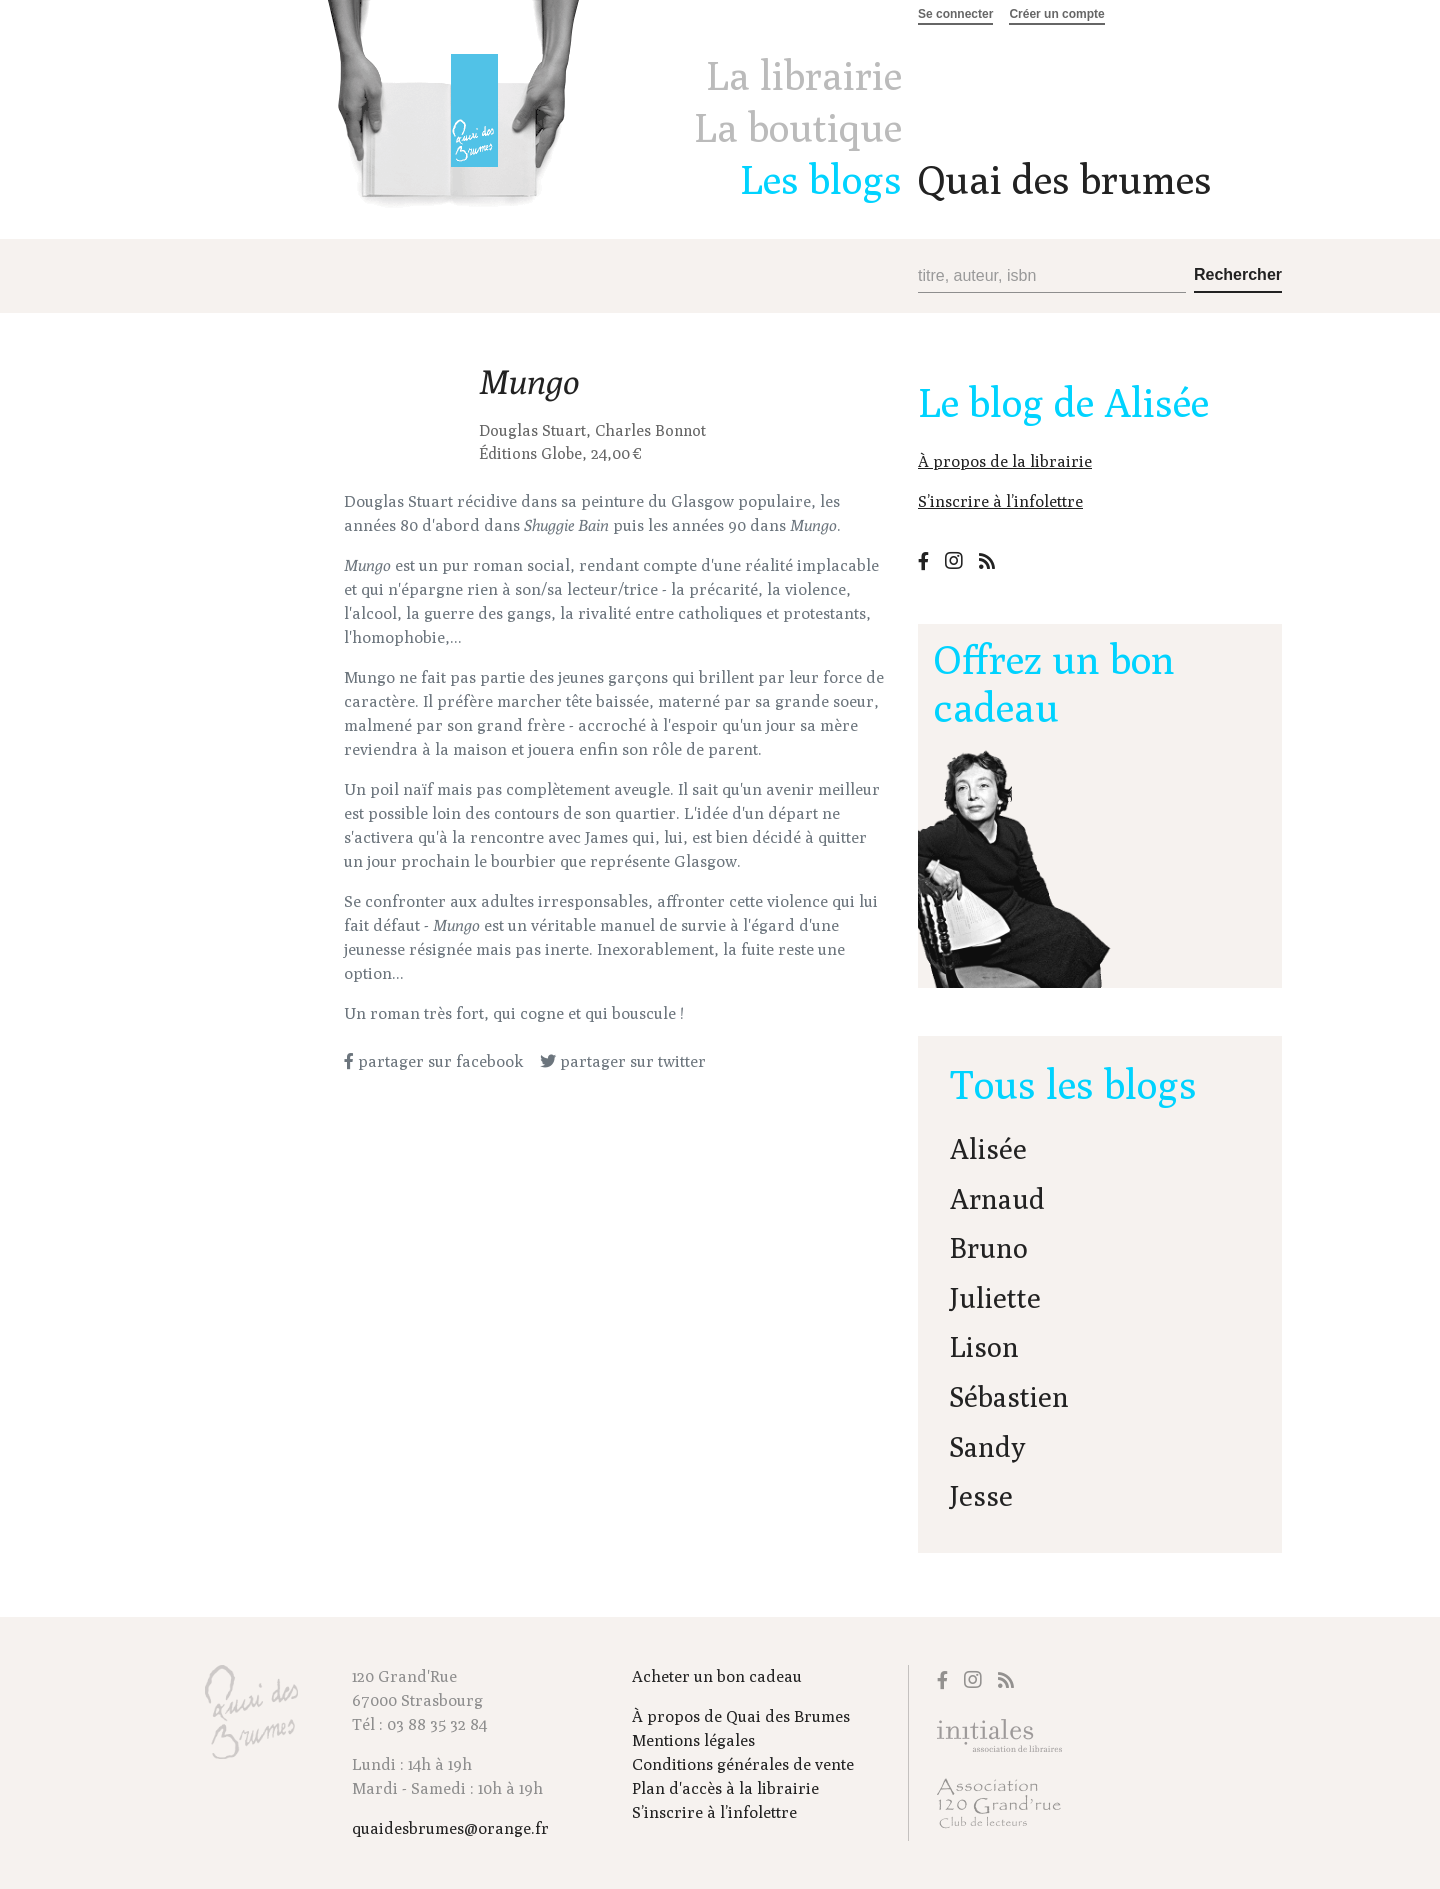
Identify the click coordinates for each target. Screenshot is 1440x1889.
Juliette (995, 1297)
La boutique (798, 127)
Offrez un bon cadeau (1054, 683)
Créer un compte (1056, 14)
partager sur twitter (623, 1061)
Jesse (981, 1495)
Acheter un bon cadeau (717, 1676)
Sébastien (1009, 1396)
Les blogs (821, 179)
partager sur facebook (434, 1061)
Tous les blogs (1073, 1084)
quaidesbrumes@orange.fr (450, 1828)
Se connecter (955, 14)
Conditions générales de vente (743, 1764)
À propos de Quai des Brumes (741, 1716)
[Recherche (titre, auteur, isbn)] (1052, 276)
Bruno (989, 1247)
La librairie (804, 75)
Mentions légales (693, 1740)
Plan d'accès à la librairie (725, 1788)
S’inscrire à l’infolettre (1000, 501)
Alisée (988, 1148)
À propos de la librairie (1005, 461)
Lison (984, 1346)
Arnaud (997, 1198)
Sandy (987, 1446)
